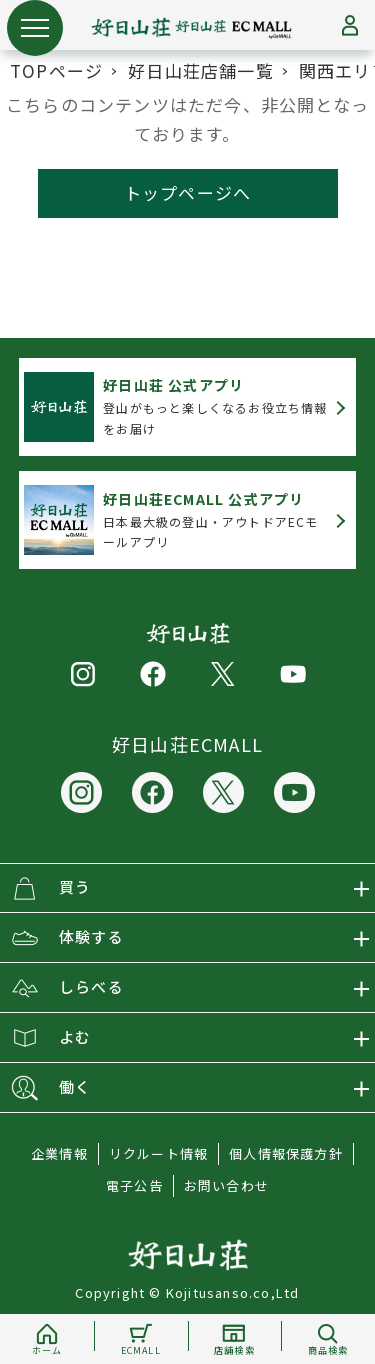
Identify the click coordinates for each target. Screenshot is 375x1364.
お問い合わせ (226, 1185)
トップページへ (187, 192)
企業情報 (59, 1153)
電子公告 (134, 1185)
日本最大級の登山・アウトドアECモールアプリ (210, 519)
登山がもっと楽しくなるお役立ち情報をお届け (215, 405)
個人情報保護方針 (286, 1153)
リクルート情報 (158, 1153)
